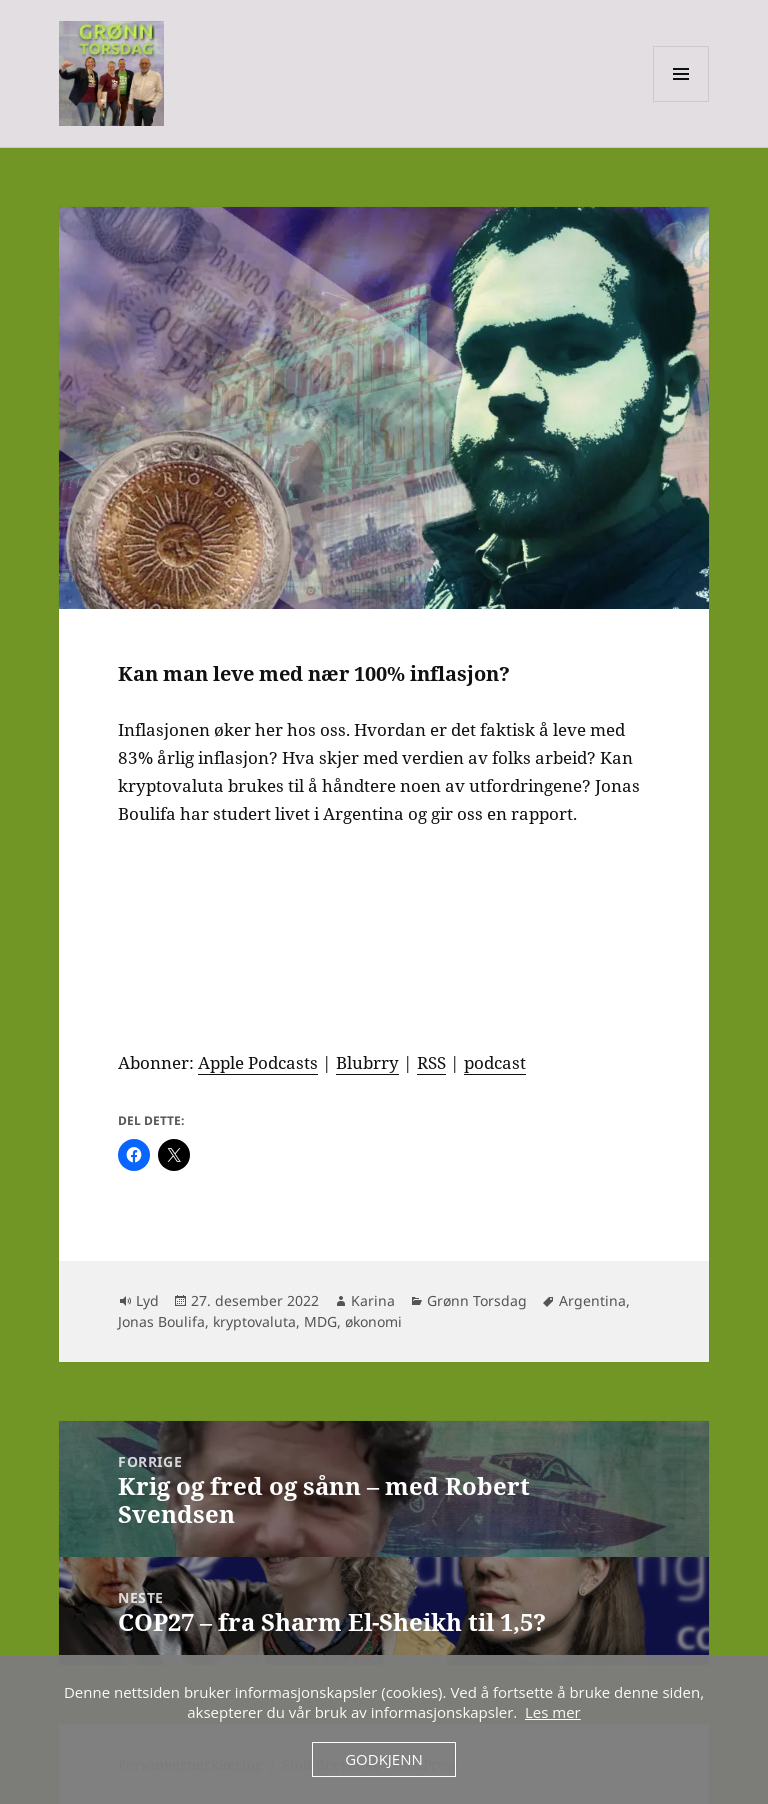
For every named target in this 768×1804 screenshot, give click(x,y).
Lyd (147, 1300)
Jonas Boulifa (161, 1321)
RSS (431, 1062)
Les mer (553, 1712)
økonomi (373, 1321)
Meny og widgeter (681, 101)
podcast (495, 1062)
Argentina (592, 1300)
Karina (373, 1300)
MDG (320, 1321)
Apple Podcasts (258, 1062)
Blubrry (367, 1062)
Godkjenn (384, 1759)
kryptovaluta (254, 1321)
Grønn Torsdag (477, 1300)
